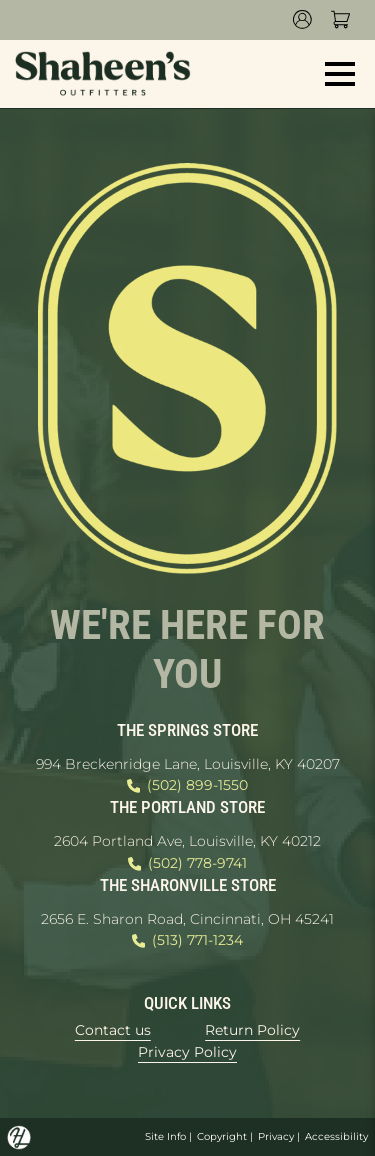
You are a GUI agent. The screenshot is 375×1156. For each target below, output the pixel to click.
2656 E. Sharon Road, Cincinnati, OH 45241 (187, 919)
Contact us (113, 1030)
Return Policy (252, 1030)
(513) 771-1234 (187, 941)
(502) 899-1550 (187, 786)
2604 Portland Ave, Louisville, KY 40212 (187, 841)
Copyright (222, 1136)
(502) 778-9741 (187, 864)
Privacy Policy (187, 1052)
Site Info (165, 1136)
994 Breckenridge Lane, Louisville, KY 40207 (188, 764)
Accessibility (336, 1136)
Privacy (276, 1136)
